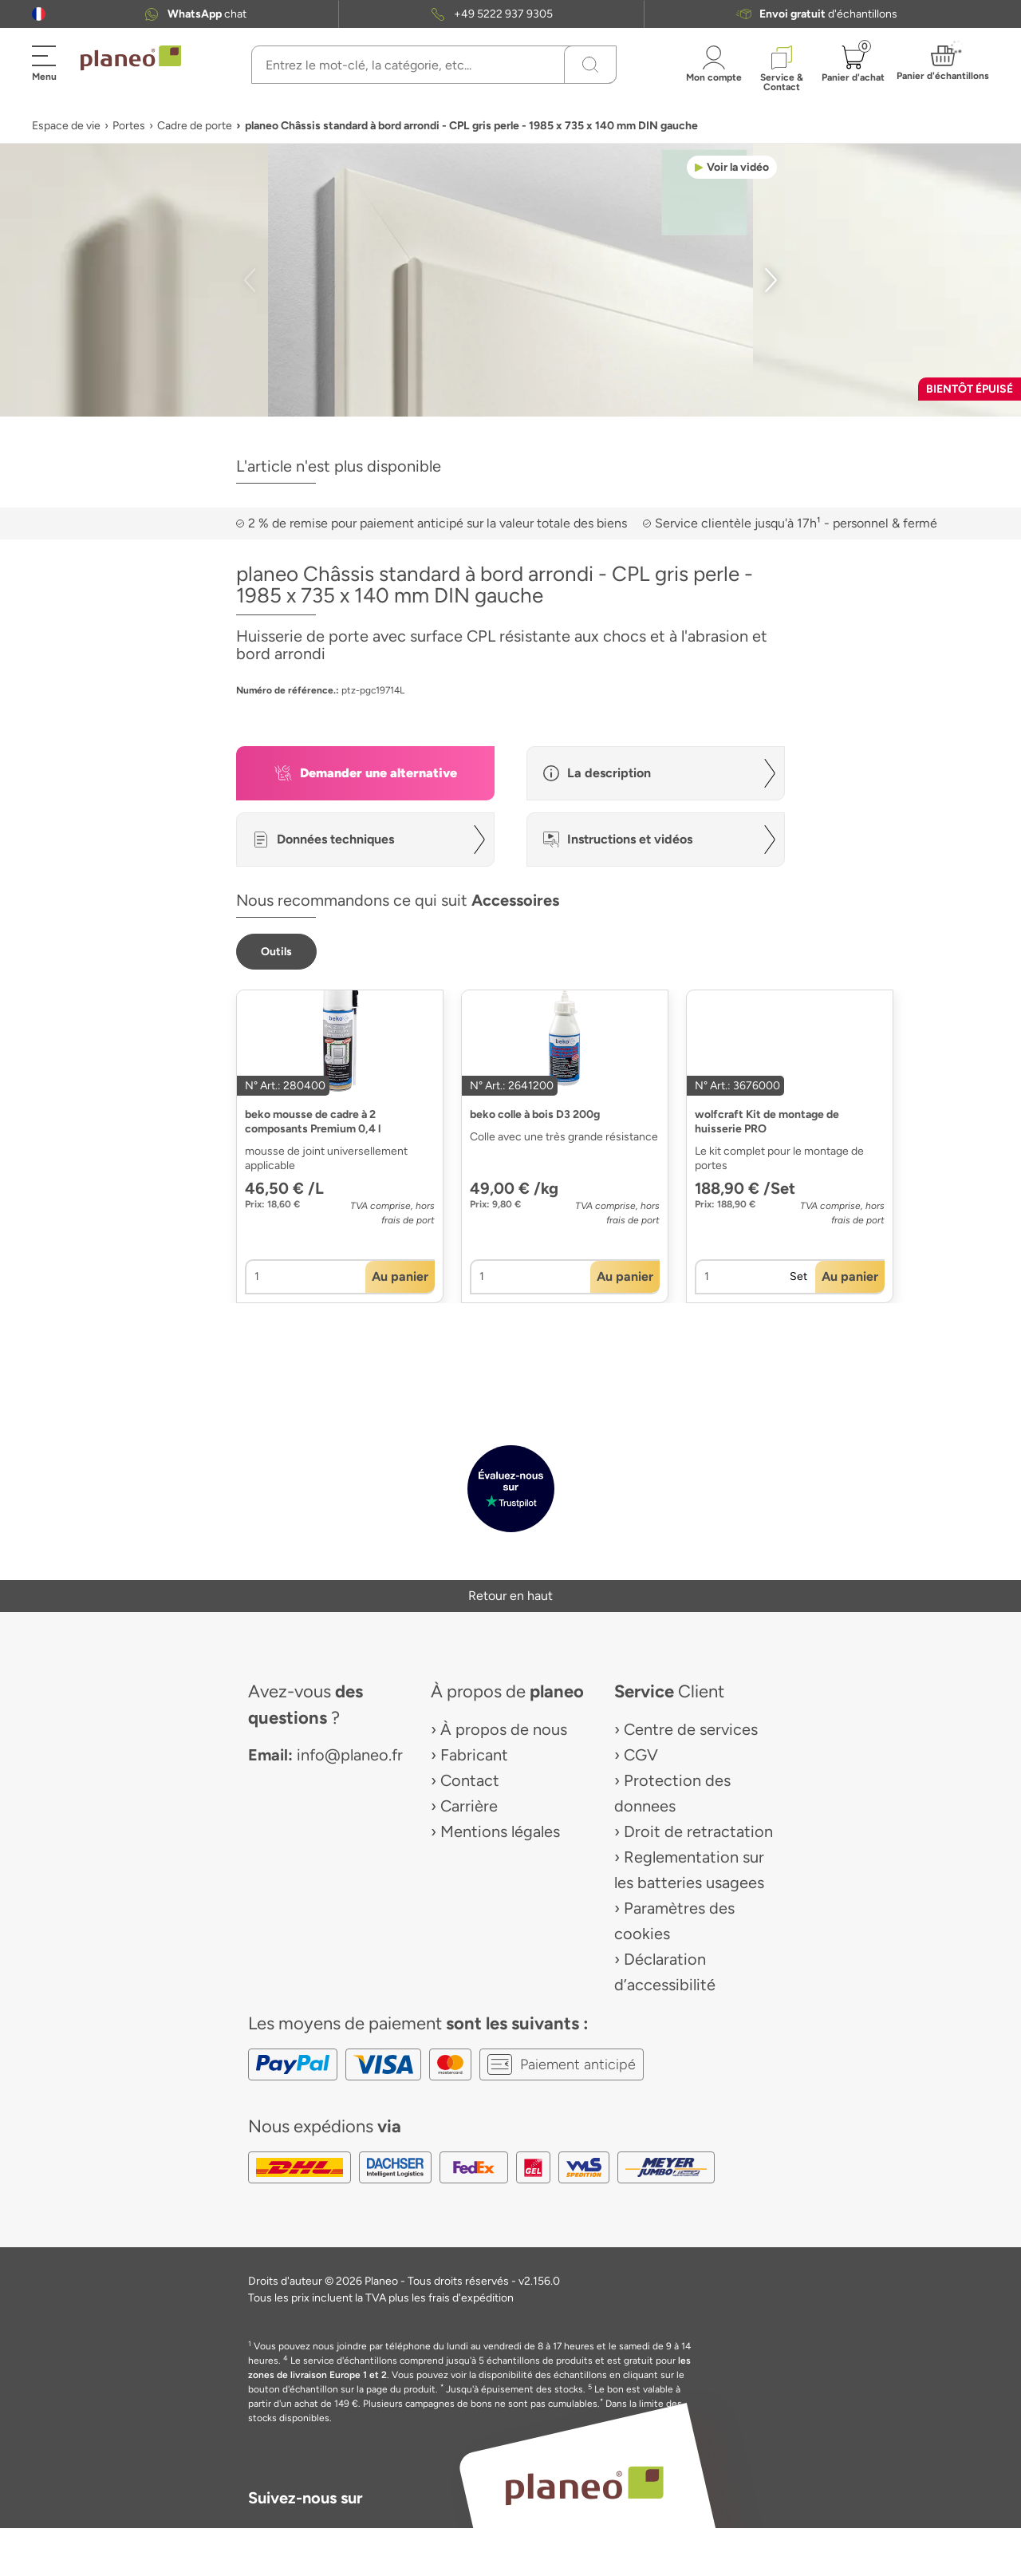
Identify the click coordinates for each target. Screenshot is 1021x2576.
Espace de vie (66, 125)
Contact (469, 1780)
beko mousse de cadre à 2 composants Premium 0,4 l (312, 1122)
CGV (641, 1754)
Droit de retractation (698, 1831)
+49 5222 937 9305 (503, 14)
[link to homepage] (131, 58)
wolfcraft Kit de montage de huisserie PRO (767, 1122)
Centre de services (691, 1729)
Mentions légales (500, 1831)
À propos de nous (503, 1729)
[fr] (38, 14)
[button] (38, 14)
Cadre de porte (194, 125)
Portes (128, 125)
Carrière (469, 1805)
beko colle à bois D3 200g (535, 1114)
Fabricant (474, 1754)
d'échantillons (828, 14)
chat (207, 14)
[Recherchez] (590, 65)
